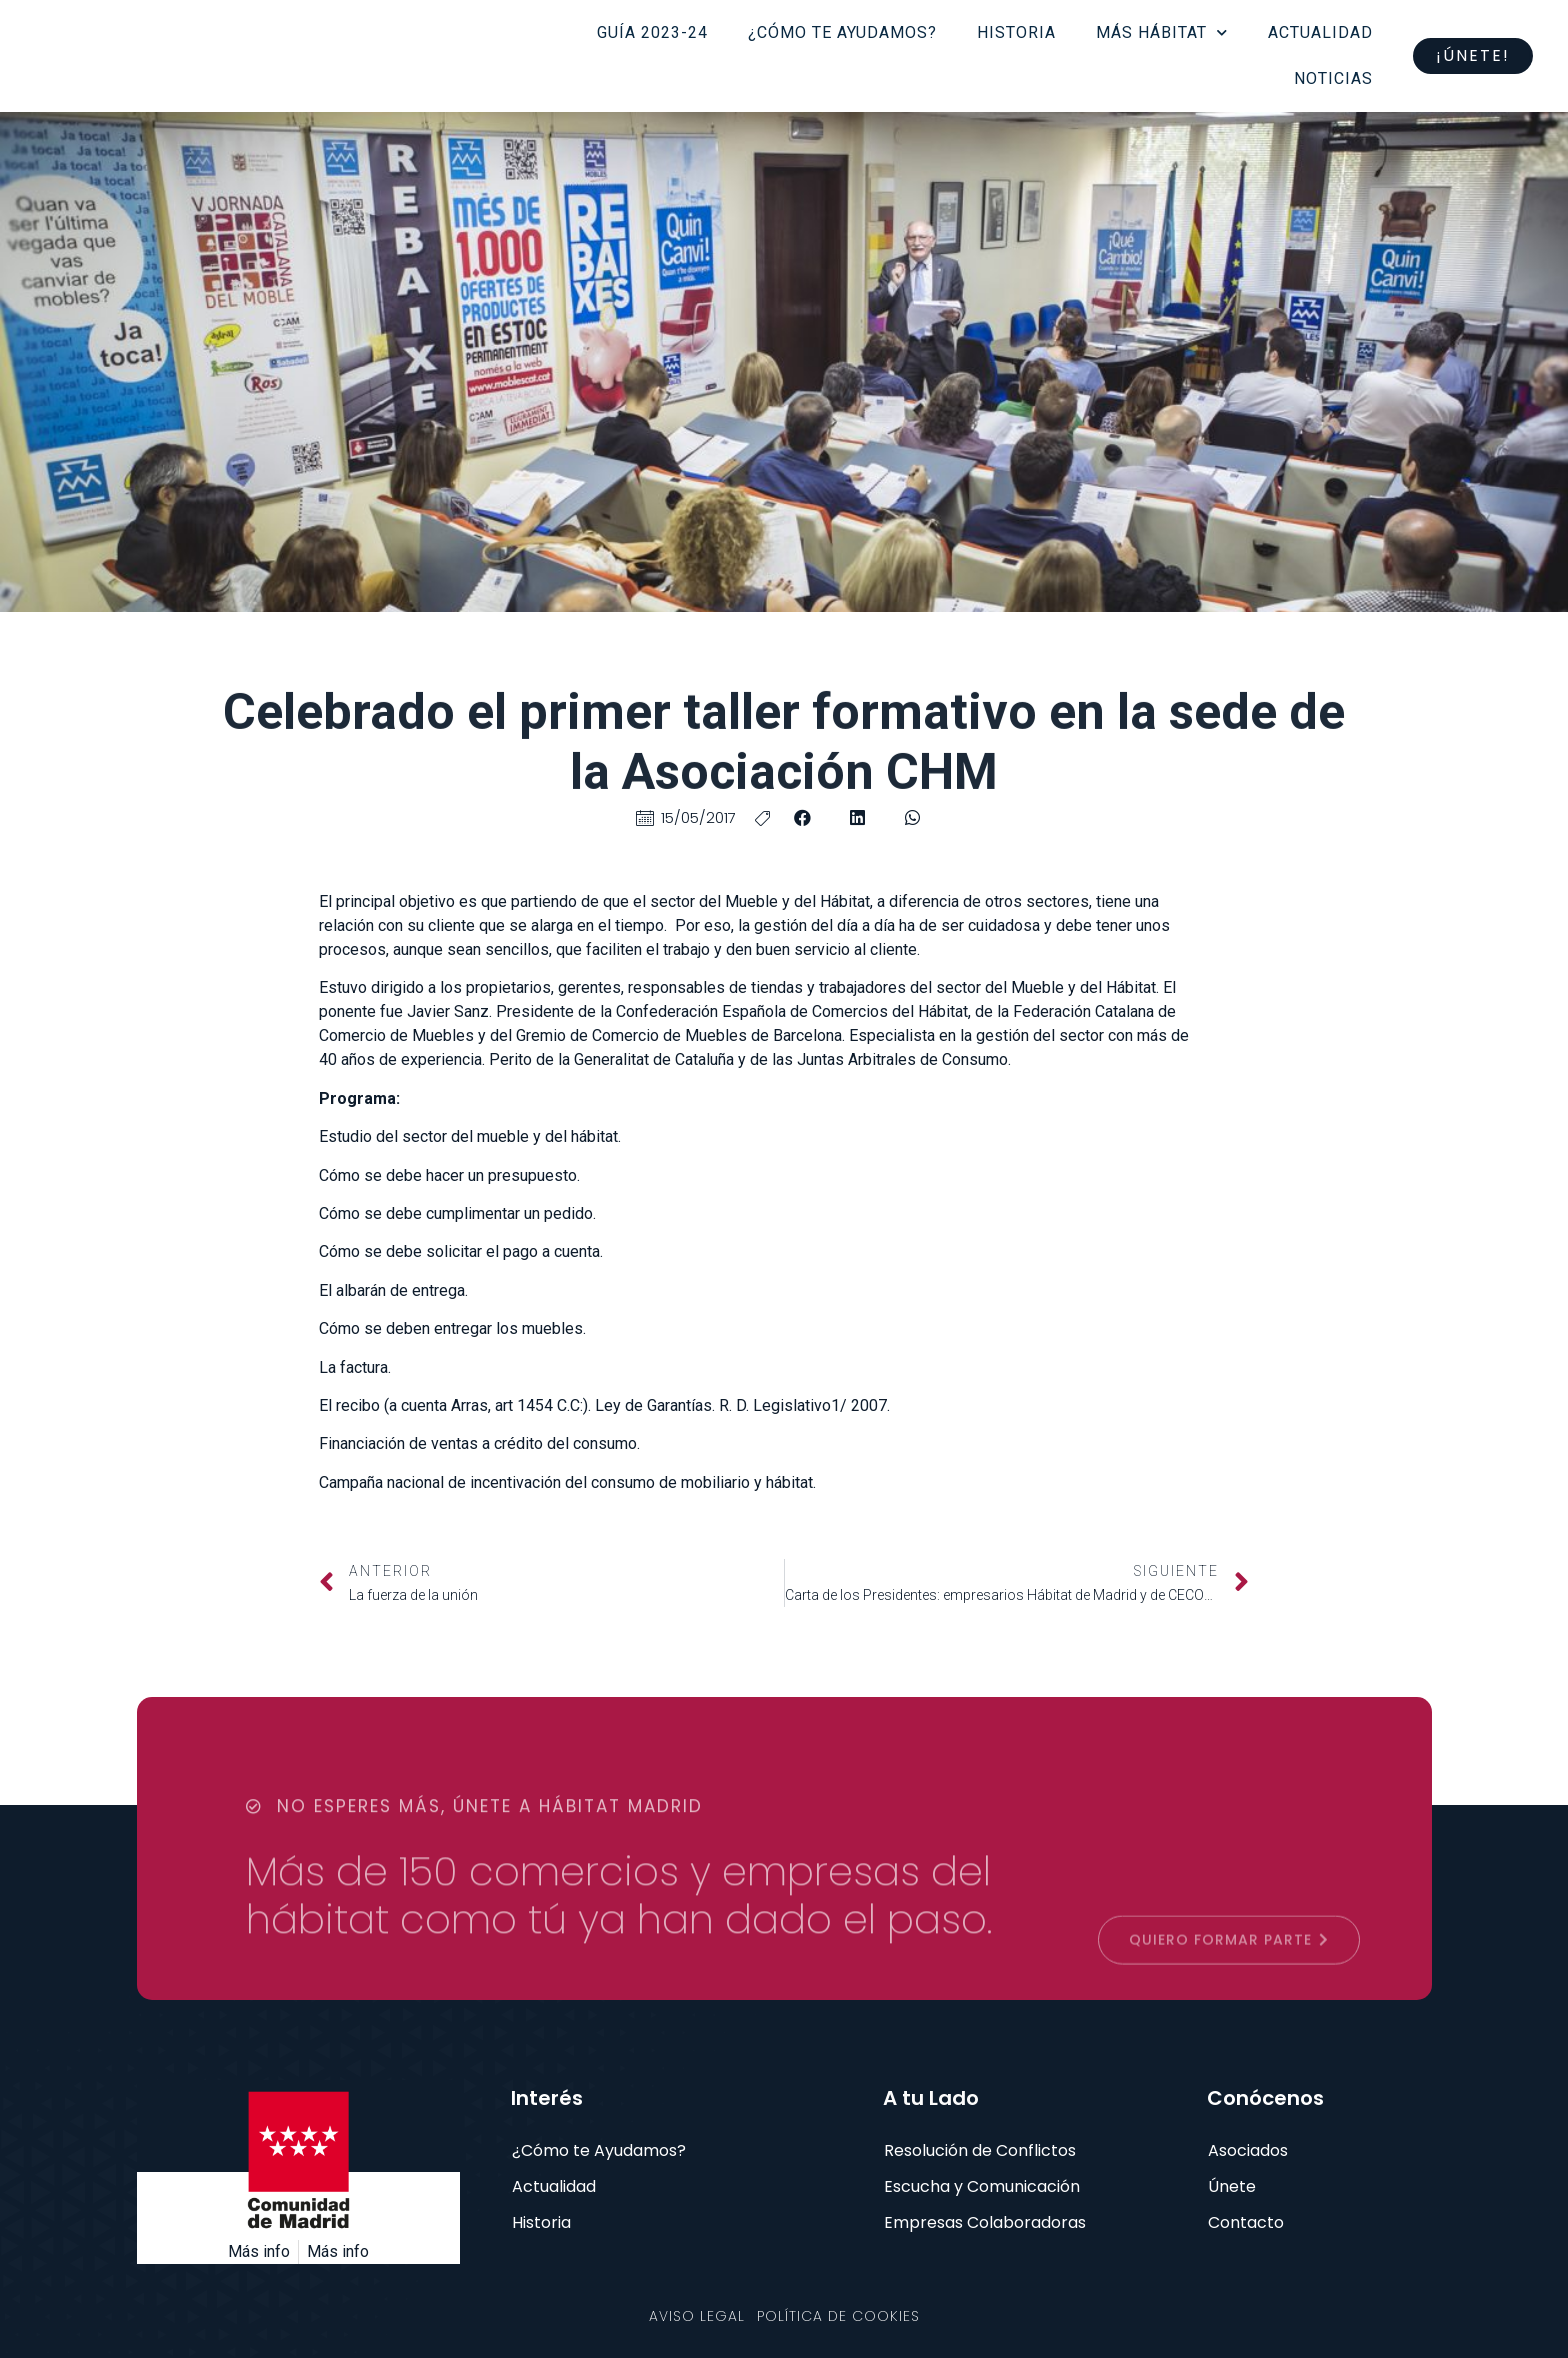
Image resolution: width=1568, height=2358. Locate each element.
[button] (802, 817)
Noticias (1333, 78)
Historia (1016, 32)
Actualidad (1320, 32)
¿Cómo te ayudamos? (842, 32)
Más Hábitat (1162, 32)
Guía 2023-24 (652, 32)
